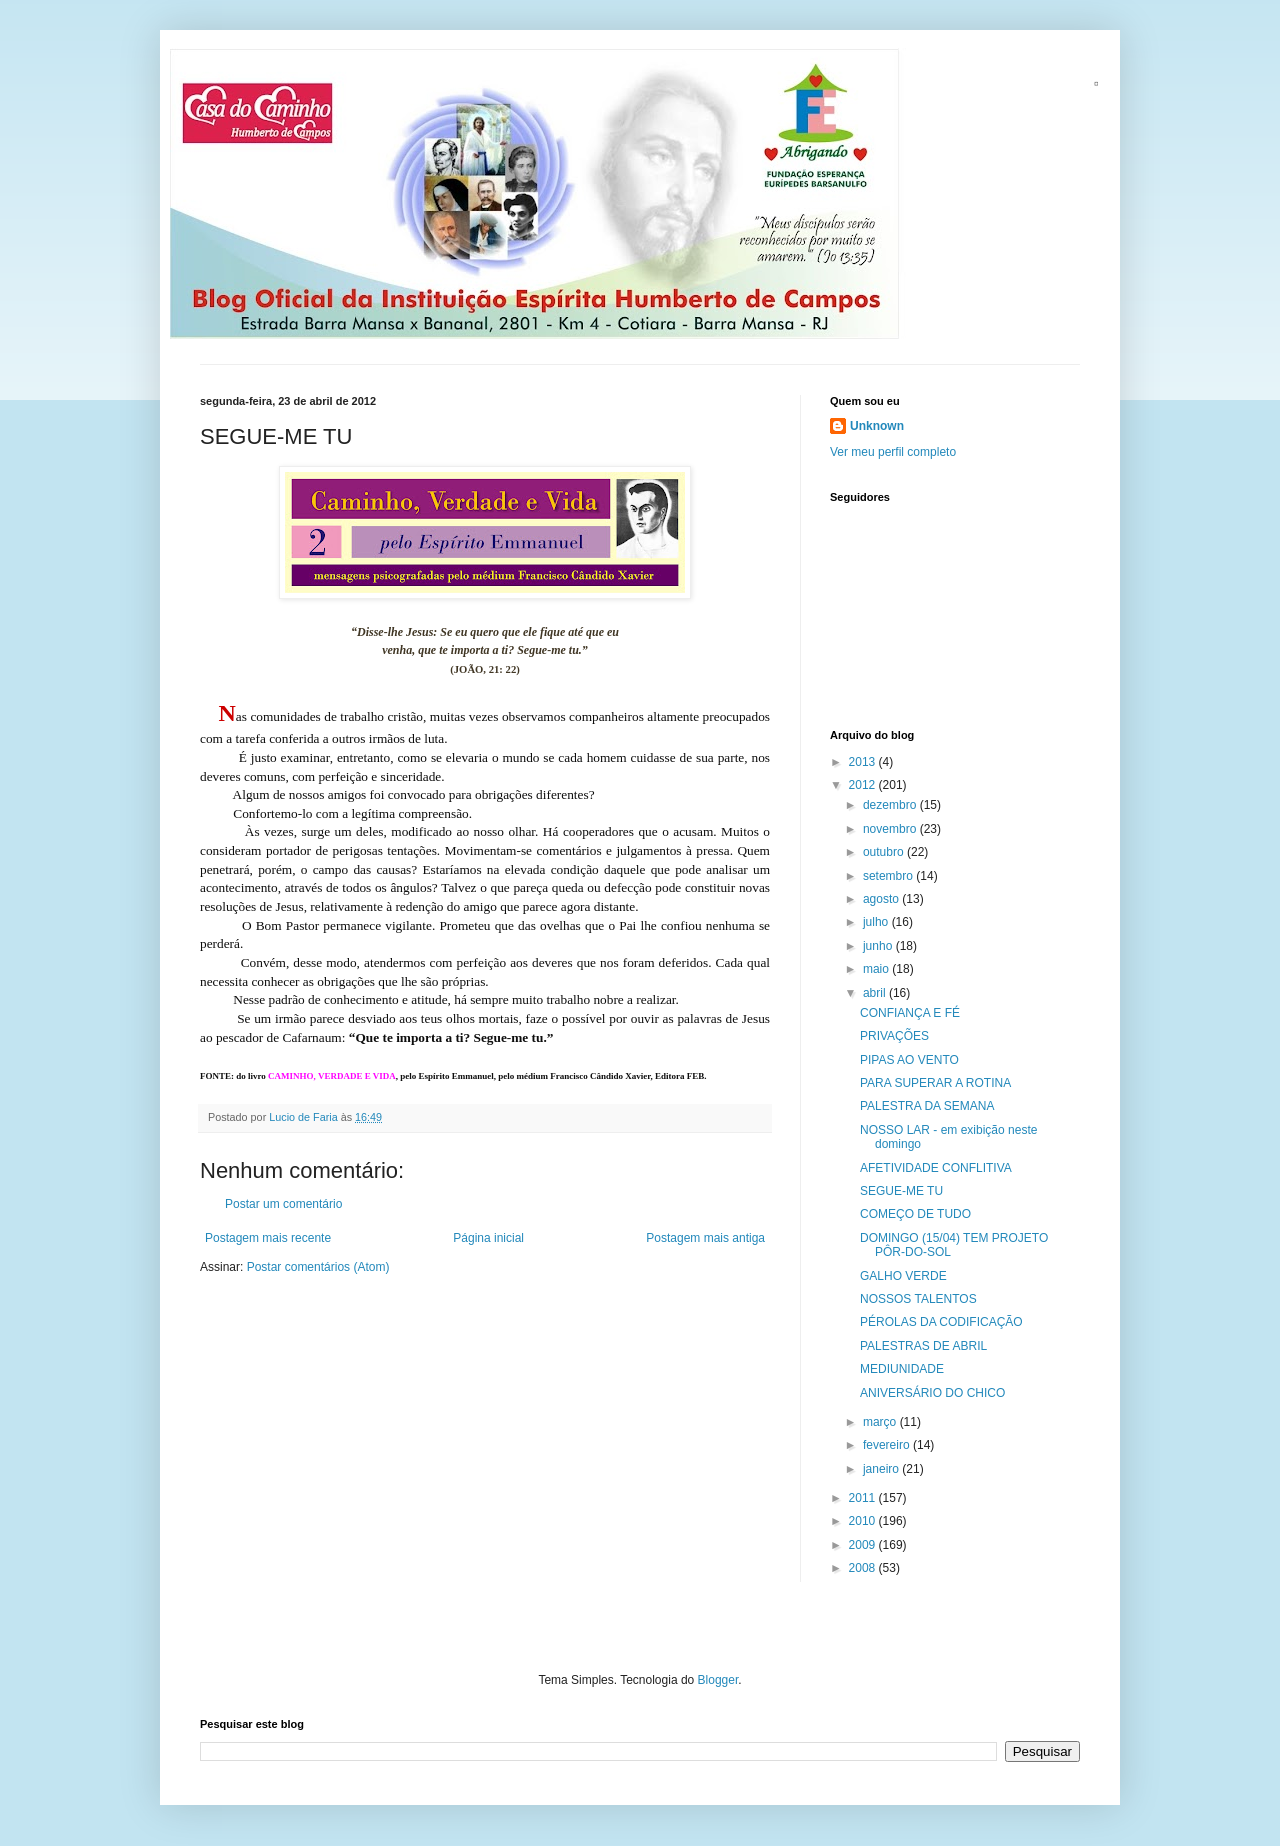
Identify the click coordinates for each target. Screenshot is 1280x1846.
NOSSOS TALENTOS (918, 1299)
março (881, 1422)
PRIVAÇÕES (894, 1036)
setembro (889, 876)
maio (877, 969)
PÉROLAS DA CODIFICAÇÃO (941, 1322)
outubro (885, 852)
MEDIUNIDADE (902, 1369)
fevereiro (888, 1445)
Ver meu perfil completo (893, 452)
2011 (864, 1498)
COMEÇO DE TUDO (915, 1214)
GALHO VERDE (903, 1276)
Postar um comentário (283, 1204)
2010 (864, 1521)
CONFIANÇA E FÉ (910, 1013)
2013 (864, 762)
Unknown (877, 426)
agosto (882, 899)
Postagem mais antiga (705, 1238)
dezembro (891, 805)
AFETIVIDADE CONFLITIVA (936, 1168)
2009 (864, 1545)
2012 (864, 785)
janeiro (882, 1469)
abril (876, 993)
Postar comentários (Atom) (318, 1267)
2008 (864, 1568)
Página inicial (488, 1238)
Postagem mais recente (268, 1238)
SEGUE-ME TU (901, 1191)
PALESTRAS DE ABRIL (923, 1346)
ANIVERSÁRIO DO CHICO (932, 1393)
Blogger (718, 1680)
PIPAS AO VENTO (909, 1060)
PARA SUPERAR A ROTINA (935, 1083)
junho (879, 946)
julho (877, 922)
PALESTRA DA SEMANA (927, 1106)
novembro (891, 829)
